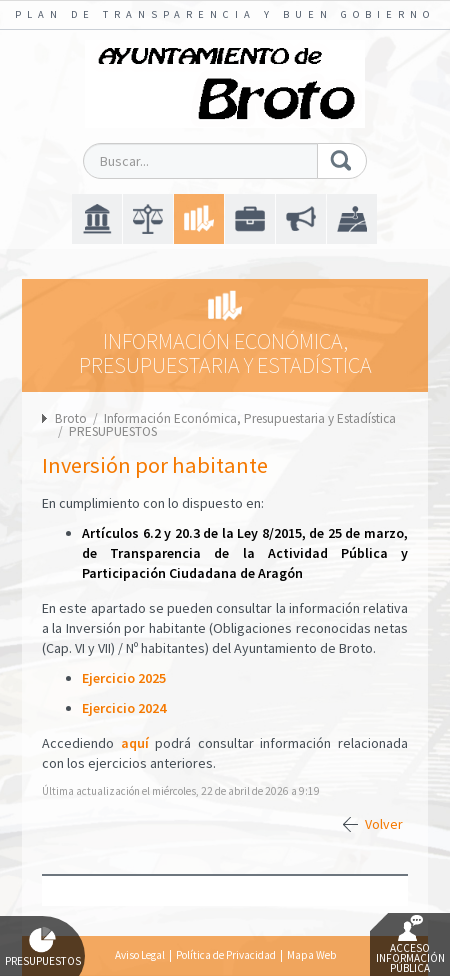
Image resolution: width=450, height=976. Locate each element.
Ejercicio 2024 (124, 708)
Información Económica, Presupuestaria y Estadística (250, 418)
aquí (135, 743)
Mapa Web (311, 955)
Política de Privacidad (226, 955)
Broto (71, 418)
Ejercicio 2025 (124, 678)
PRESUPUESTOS (113, 431)
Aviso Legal (140, 955)
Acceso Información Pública (410, 945)
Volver (384, 824)
